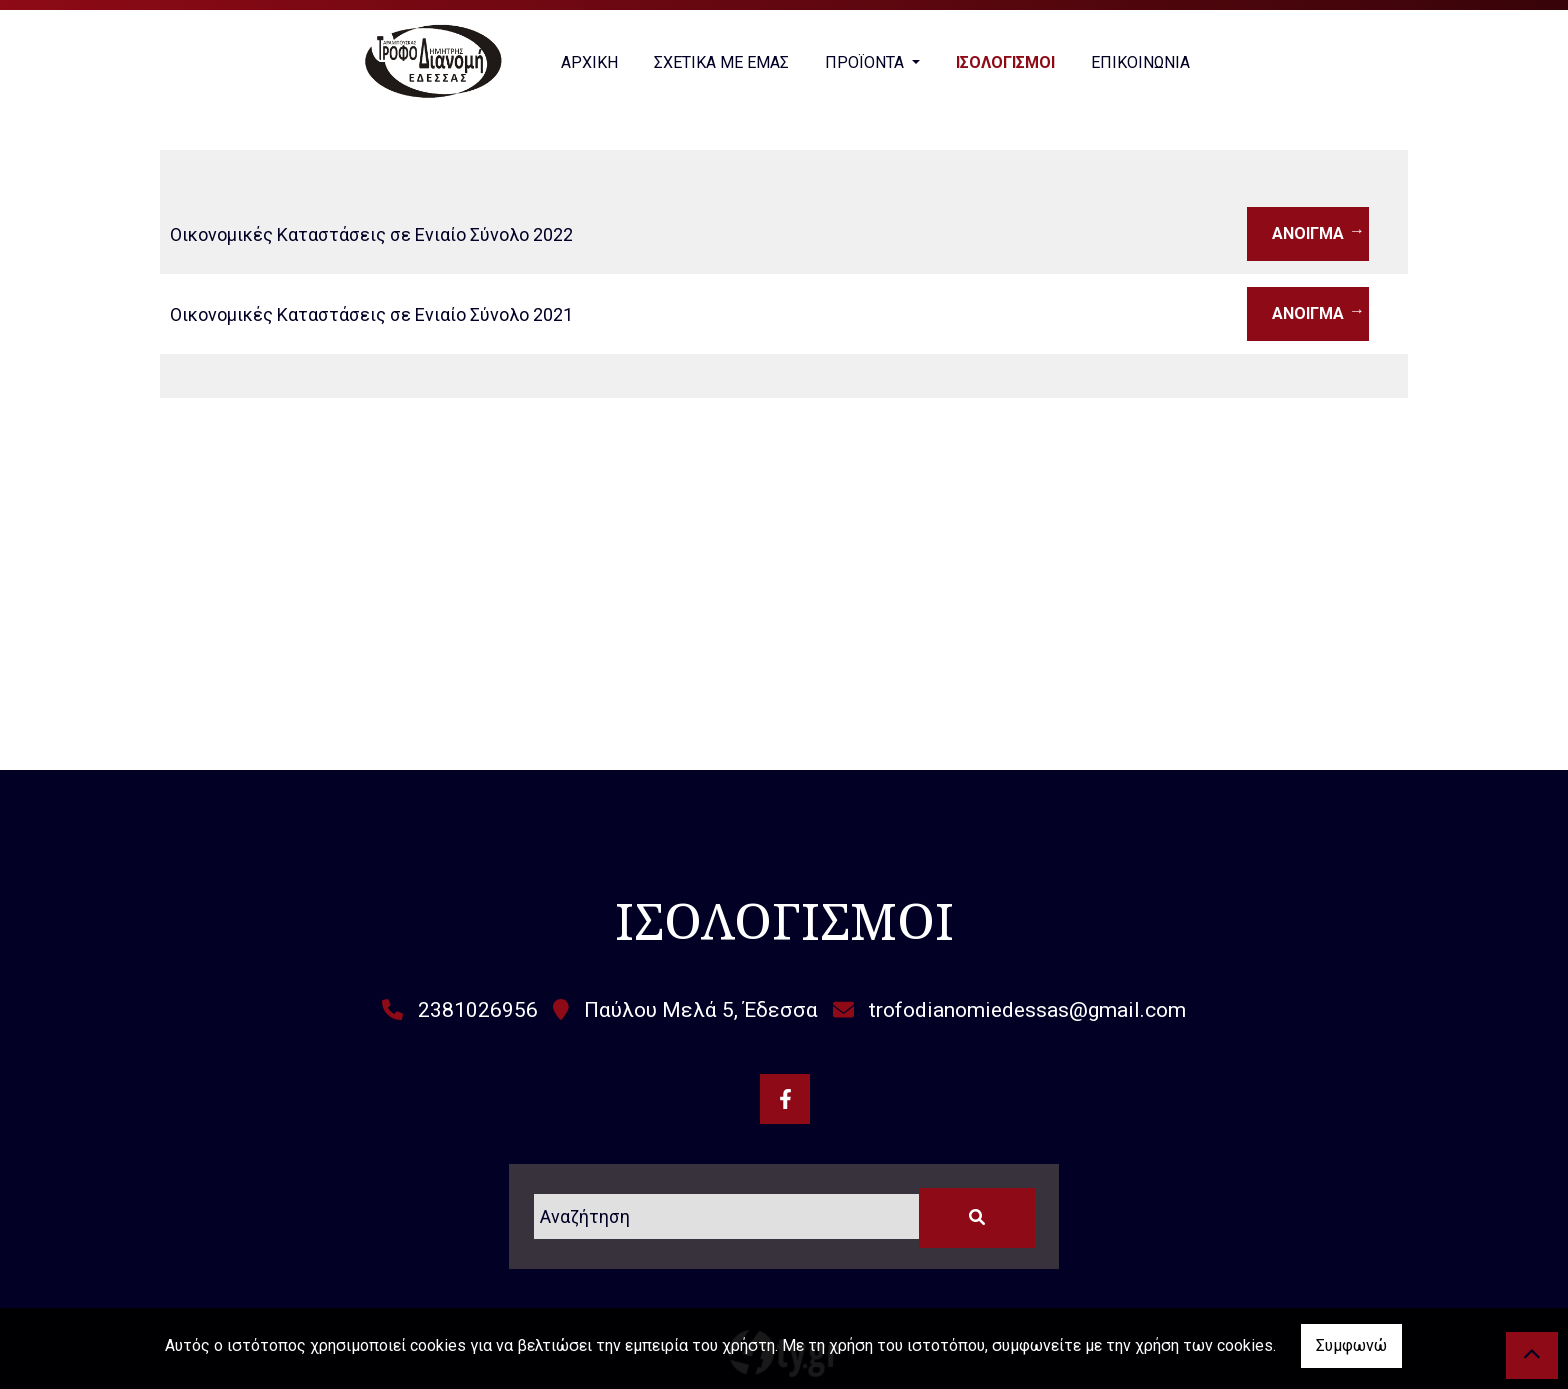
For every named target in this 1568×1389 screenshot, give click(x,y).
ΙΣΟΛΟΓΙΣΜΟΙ (1005, 62)
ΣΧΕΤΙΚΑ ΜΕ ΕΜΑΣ (721, 62)
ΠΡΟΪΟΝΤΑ (866, 62)
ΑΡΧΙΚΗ (589, 62)
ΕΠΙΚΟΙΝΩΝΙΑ (1140, 62)
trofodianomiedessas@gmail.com (1027, 1010)
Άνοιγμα (1308, 233)
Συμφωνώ (1351, 1345)
